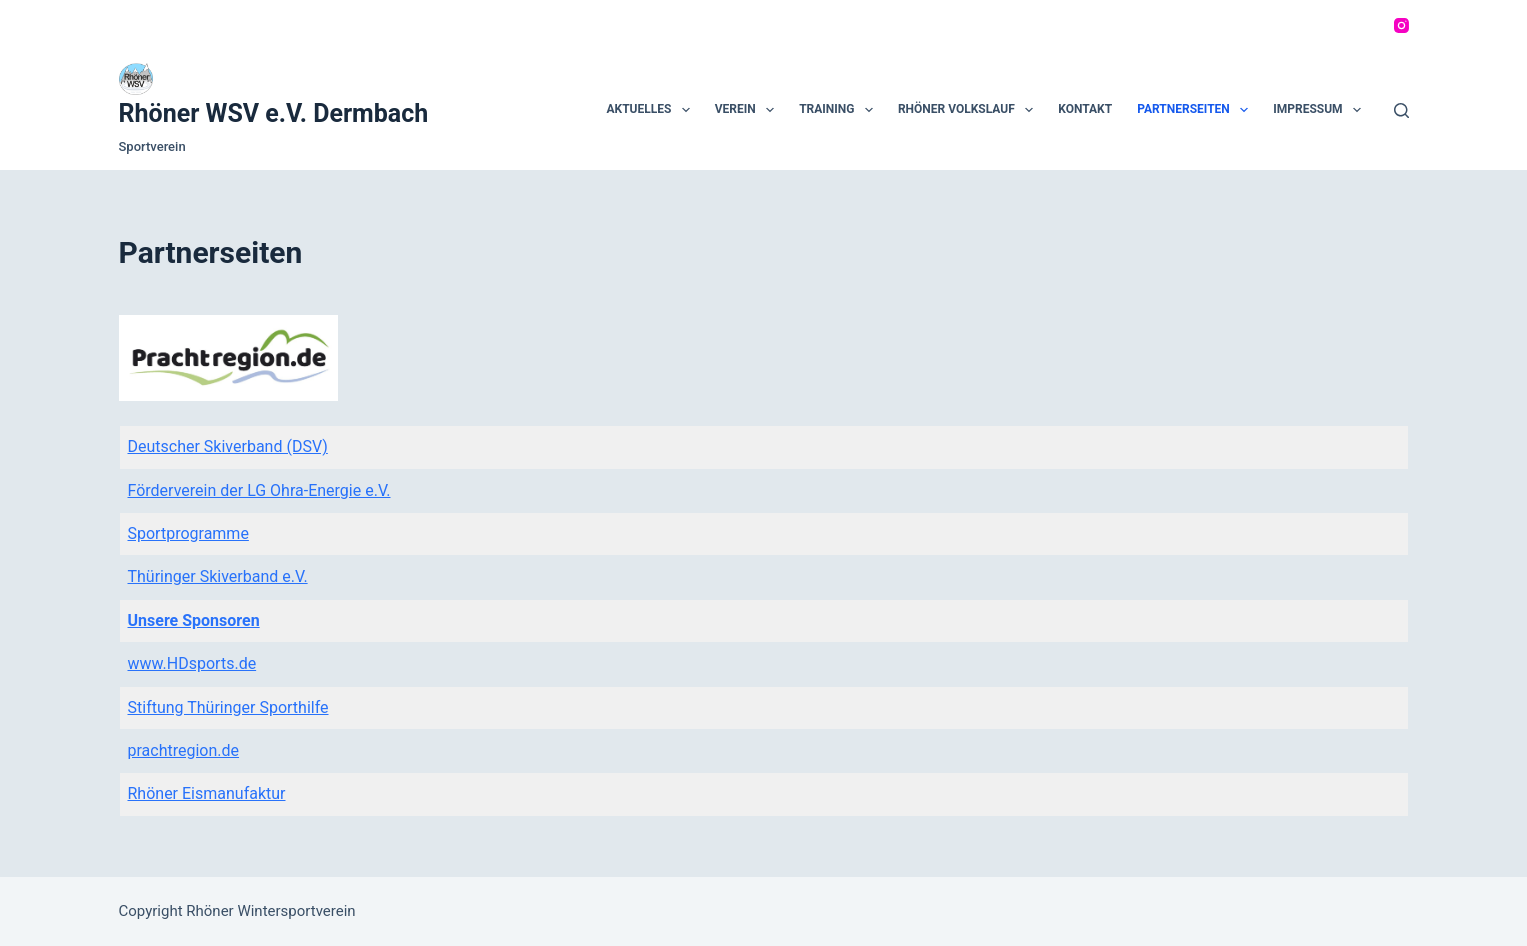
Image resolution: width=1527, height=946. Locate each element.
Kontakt (1085, 109)
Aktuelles (651, 110)
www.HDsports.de (192, 663)
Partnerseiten (1196, 110)
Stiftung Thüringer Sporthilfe (228, 707)
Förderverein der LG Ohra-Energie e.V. (259, 490)
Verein (748, 110)
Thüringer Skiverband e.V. (218, 576)
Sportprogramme (188, 533)
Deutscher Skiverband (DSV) (228, 446)
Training (840, 110)
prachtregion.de (184, 750)
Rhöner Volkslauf (969, 110)
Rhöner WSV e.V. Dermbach (274, 113)
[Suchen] (1401, 110)
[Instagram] (1401, 25)
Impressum (1321, 110)
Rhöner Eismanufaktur (207, 793)
